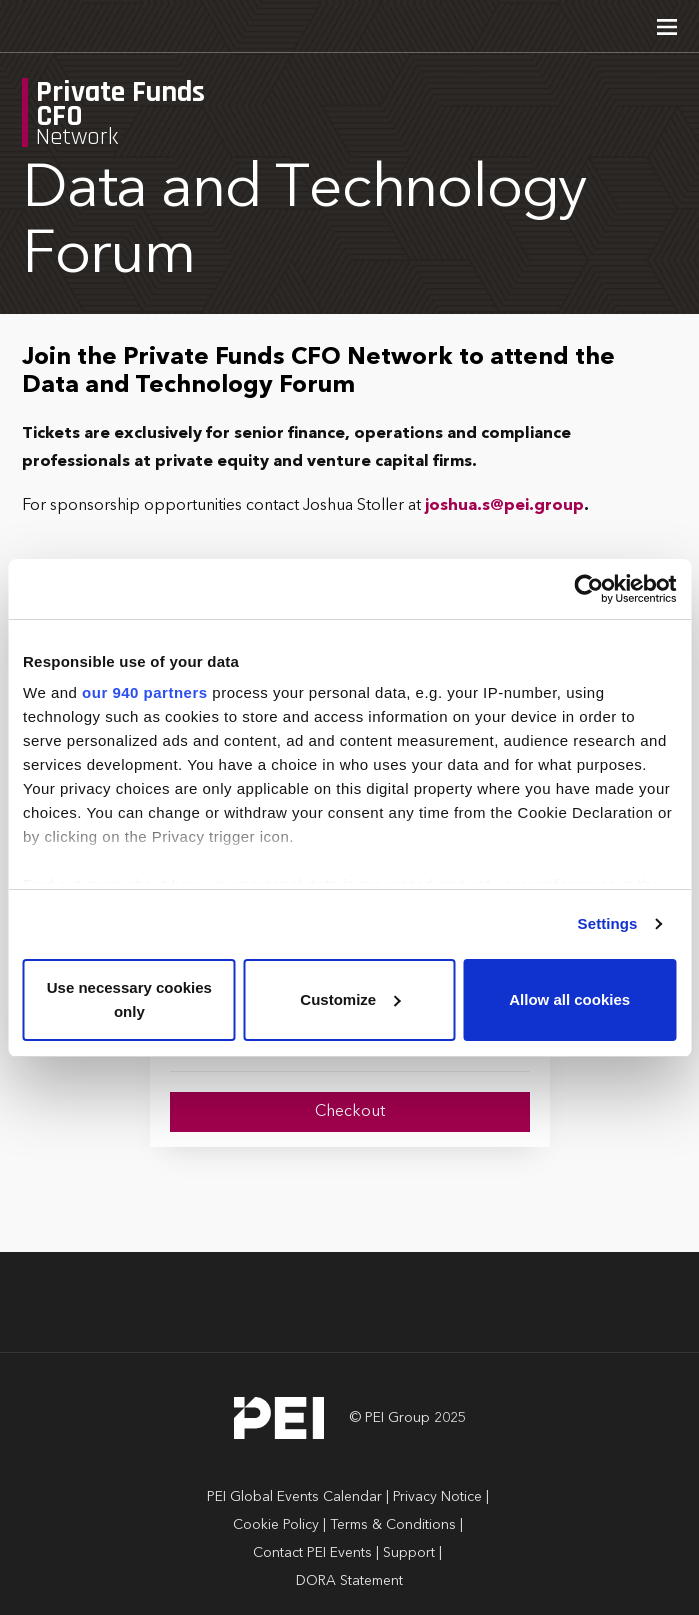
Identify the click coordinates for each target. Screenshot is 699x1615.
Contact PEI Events (312, 1553)
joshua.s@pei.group (504, 506)
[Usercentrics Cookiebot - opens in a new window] (588, 589)
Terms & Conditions (393, 1525)
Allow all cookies (569, 999)
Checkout (350, 1112)
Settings (608, 923)
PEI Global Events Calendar (294, 1497)
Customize (350, 999)
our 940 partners (145, 692)
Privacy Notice (437, 1497)
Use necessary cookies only (129, 999)
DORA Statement (349, 1581)
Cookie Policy (276, 1525)
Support (409, 1553)
